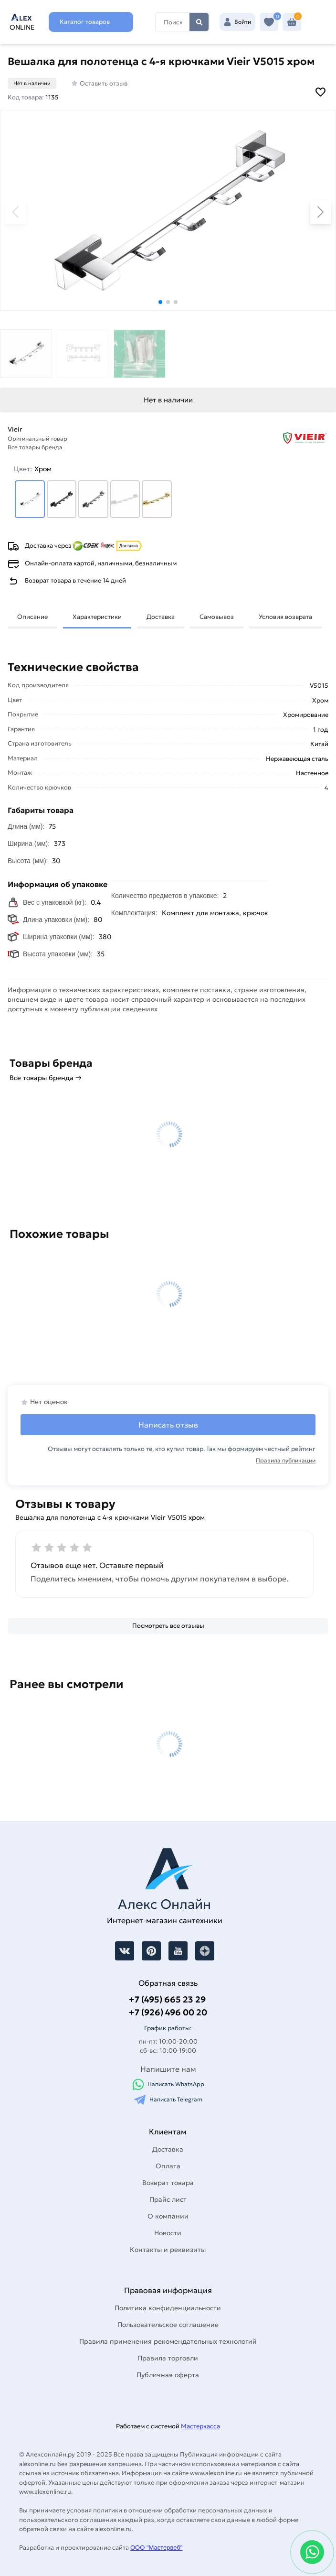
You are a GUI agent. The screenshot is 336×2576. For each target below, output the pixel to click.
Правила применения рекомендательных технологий (168, 2341)
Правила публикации (285, 1460)
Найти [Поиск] (199, 22)
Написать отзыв (168, 1424)
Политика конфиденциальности (168, 2308)
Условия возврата (285, 617)
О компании (168, 2216)
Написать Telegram (168, 2100)
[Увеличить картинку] (168, 210)
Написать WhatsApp (168, 2084)
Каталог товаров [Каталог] (85, 22)
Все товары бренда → (46, 1077)
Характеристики (97, 617)
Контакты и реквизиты (168, 2249)
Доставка (161, 617)
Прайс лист (168, 2199)
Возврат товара (168, 2182)
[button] (160, 302)
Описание (32, 617)
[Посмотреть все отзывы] (168, 1626)
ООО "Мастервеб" (156, 2547)
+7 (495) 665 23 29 (167, 1999)
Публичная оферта (167, 2374)
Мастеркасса (200, 2426)
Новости (167, 2233)
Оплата (168, 2166)
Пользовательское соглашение (168, 2324)
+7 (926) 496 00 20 (168, 2012)
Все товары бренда (35, 447)
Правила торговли (167, 2358)
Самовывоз (217, 617)
